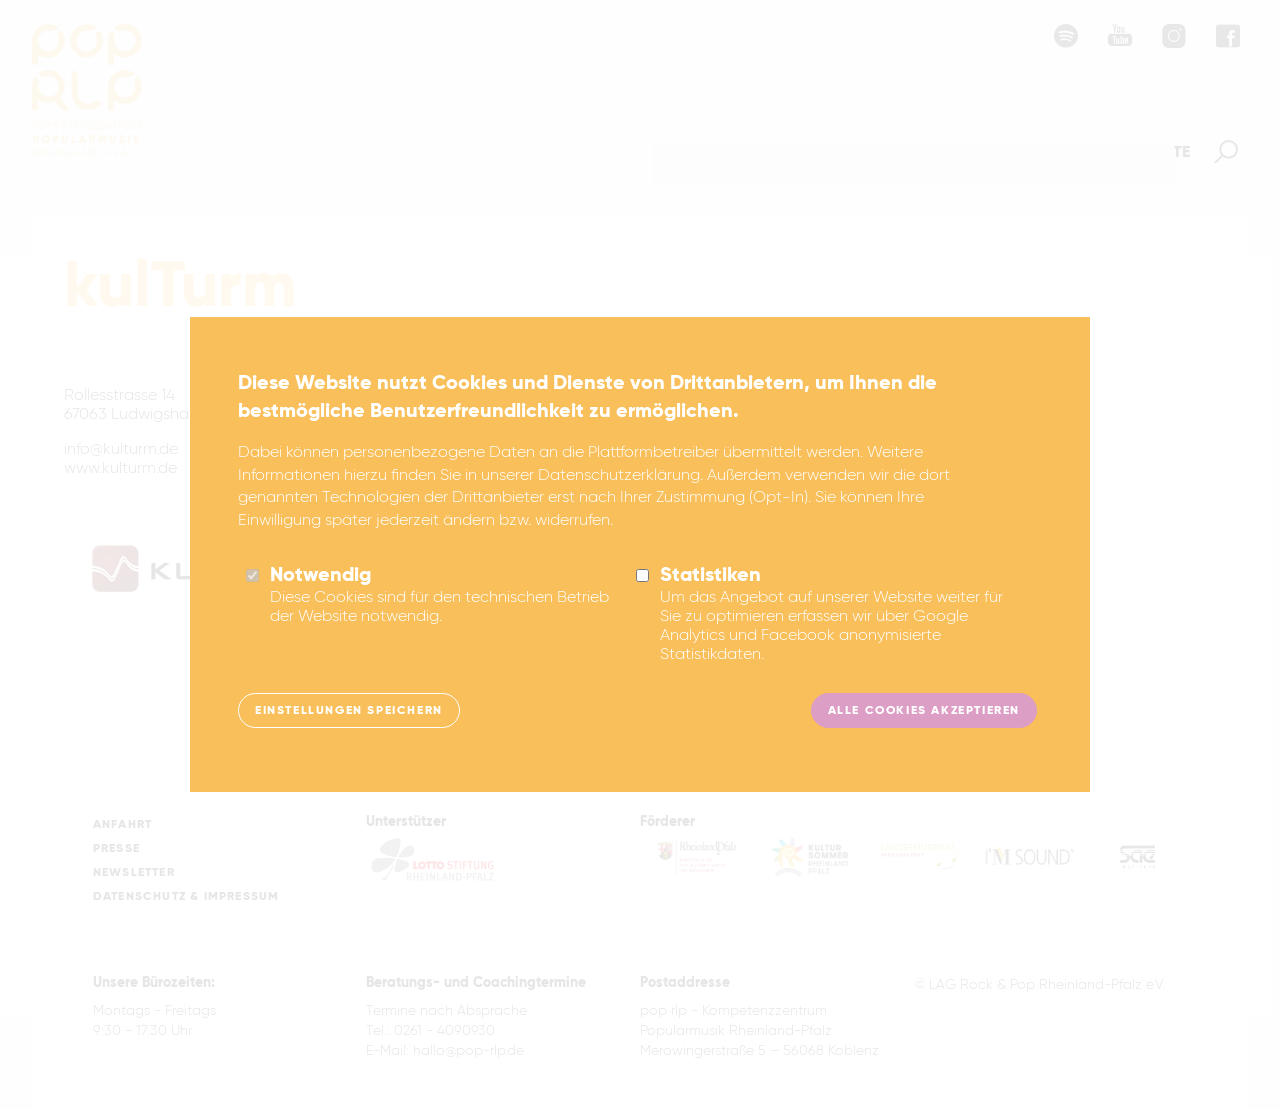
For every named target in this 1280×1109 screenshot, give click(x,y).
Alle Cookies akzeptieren (924, 712)
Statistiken (710, 578)
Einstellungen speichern (349, 712)
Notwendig (320, 578)
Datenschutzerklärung (619, 478)
